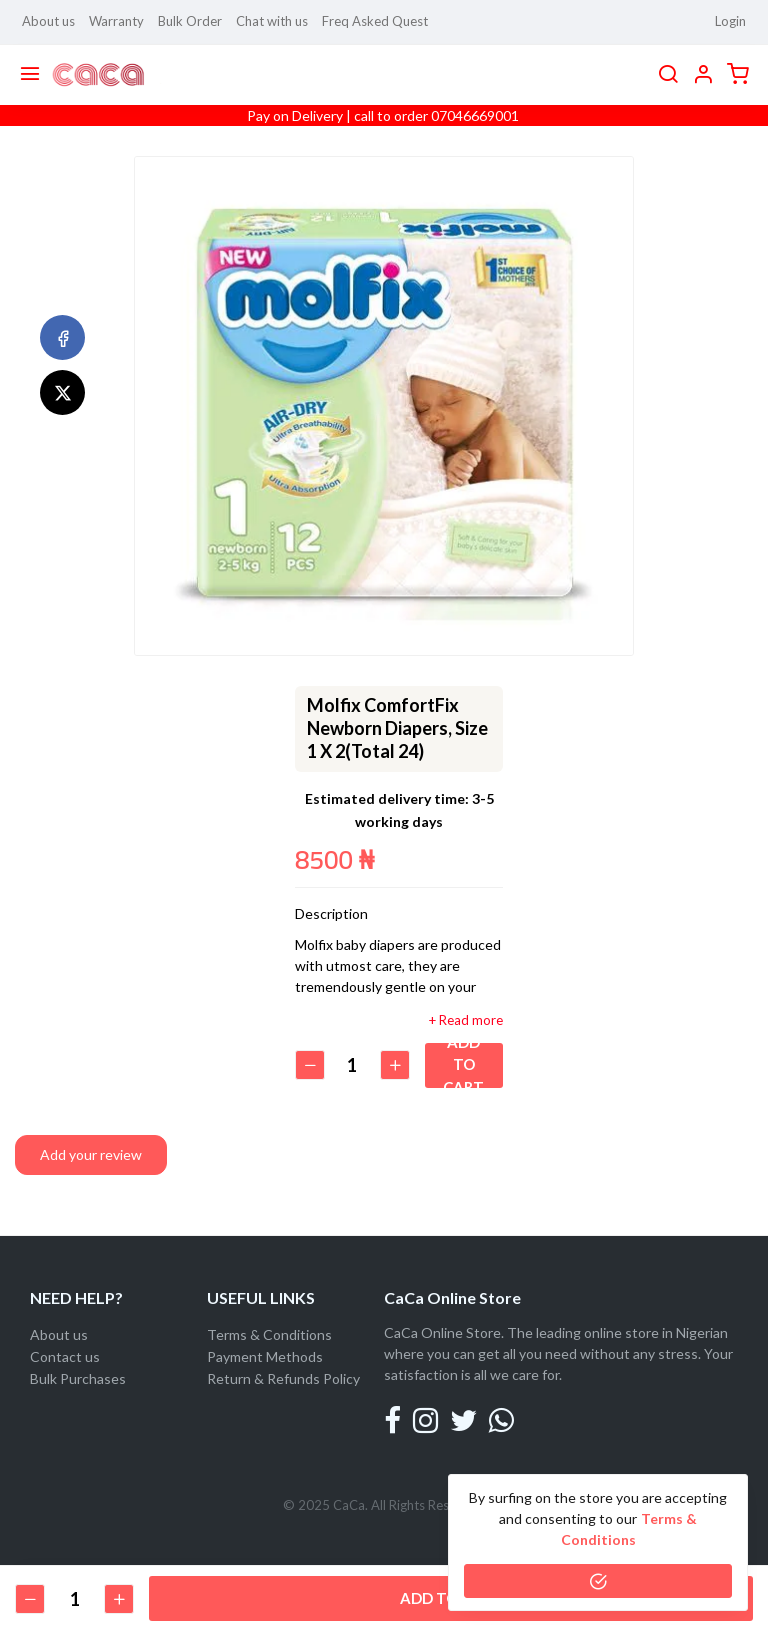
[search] (668, 75)
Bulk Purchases (78, 1378)
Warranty (116, 21)
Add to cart (466, 1065)
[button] (703, 75)
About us (48, 21)
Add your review (91, 1154)
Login (730, 21)
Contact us (65, 1356)
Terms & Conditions (269, 1334)
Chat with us (272, 21)
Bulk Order (190, 21)
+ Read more (466, 1020)
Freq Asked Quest (375, 21)
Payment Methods (265, 1356)
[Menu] (30, 75)
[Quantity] (355, 1065)
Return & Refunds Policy (283, 1378)
